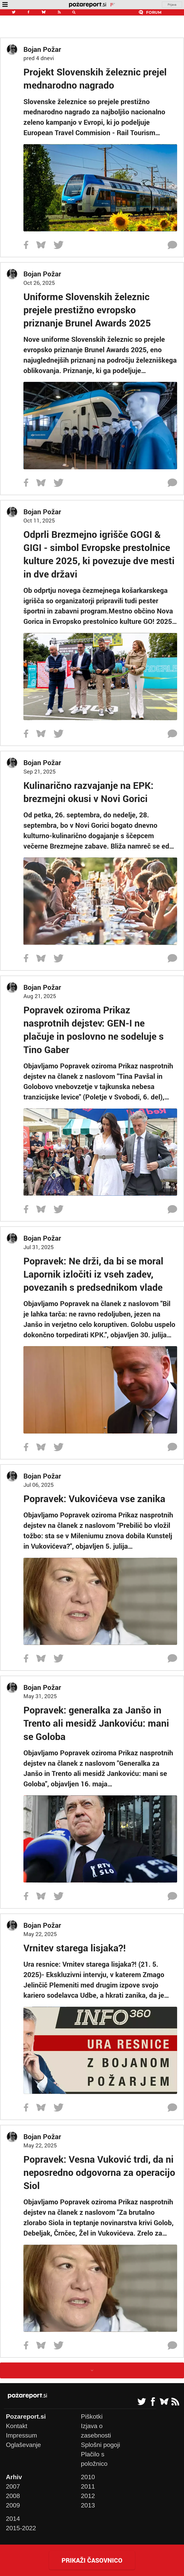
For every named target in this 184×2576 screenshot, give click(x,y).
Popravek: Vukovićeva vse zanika (94, 1498)
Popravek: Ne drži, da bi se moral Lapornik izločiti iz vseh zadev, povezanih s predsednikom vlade (93, 1274)
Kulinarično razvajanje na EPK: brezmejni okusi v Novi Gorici (88, 792)
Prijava (172, 4)
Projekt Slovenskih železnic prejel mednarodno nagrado (95, 78)
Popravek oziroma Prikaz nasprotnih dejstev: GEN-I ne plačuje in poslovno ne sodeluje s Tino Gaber (93, 1030)
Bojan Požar (42, 49)
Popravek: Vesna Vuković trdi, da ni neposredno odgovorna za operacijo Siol (99, 2172)
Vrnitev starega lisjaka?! (74, 1948)
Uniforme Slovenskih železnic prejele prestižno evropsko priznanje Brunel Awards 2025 (87, 309)
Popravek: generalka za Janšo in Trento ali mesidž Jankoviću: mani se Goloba (96, 1723)
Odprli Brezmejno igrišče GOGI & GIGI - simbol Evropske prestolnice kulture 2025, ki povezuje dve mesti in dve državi (99, 554)
